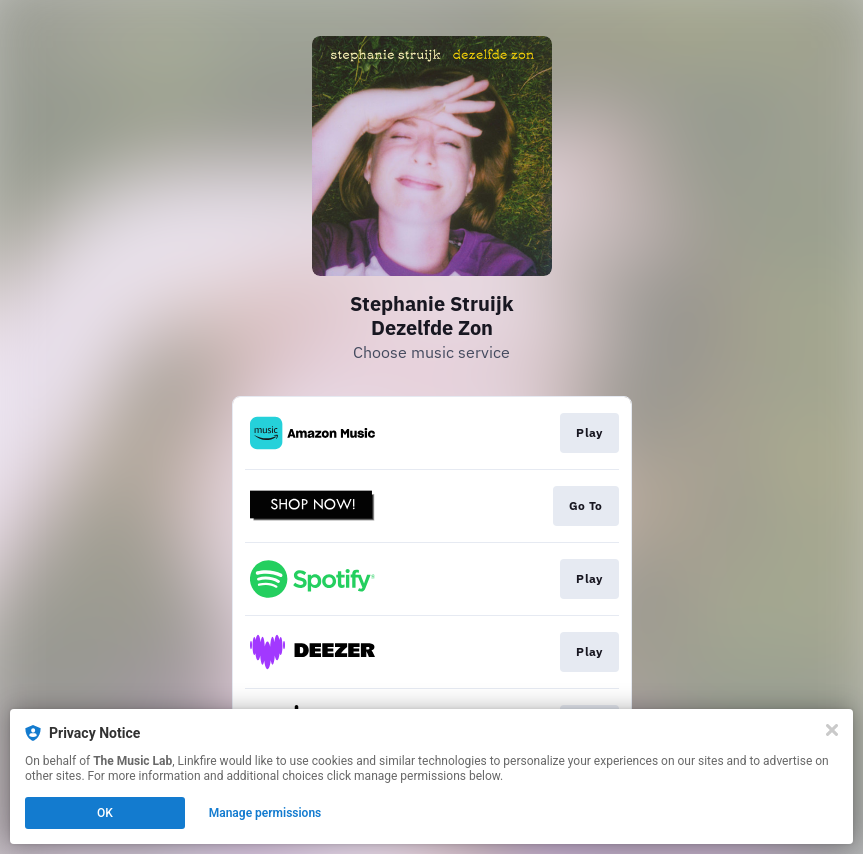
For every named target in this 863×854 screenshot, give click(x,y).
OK (105, 813)
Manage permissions (265, 813)
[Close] (832, 730)
